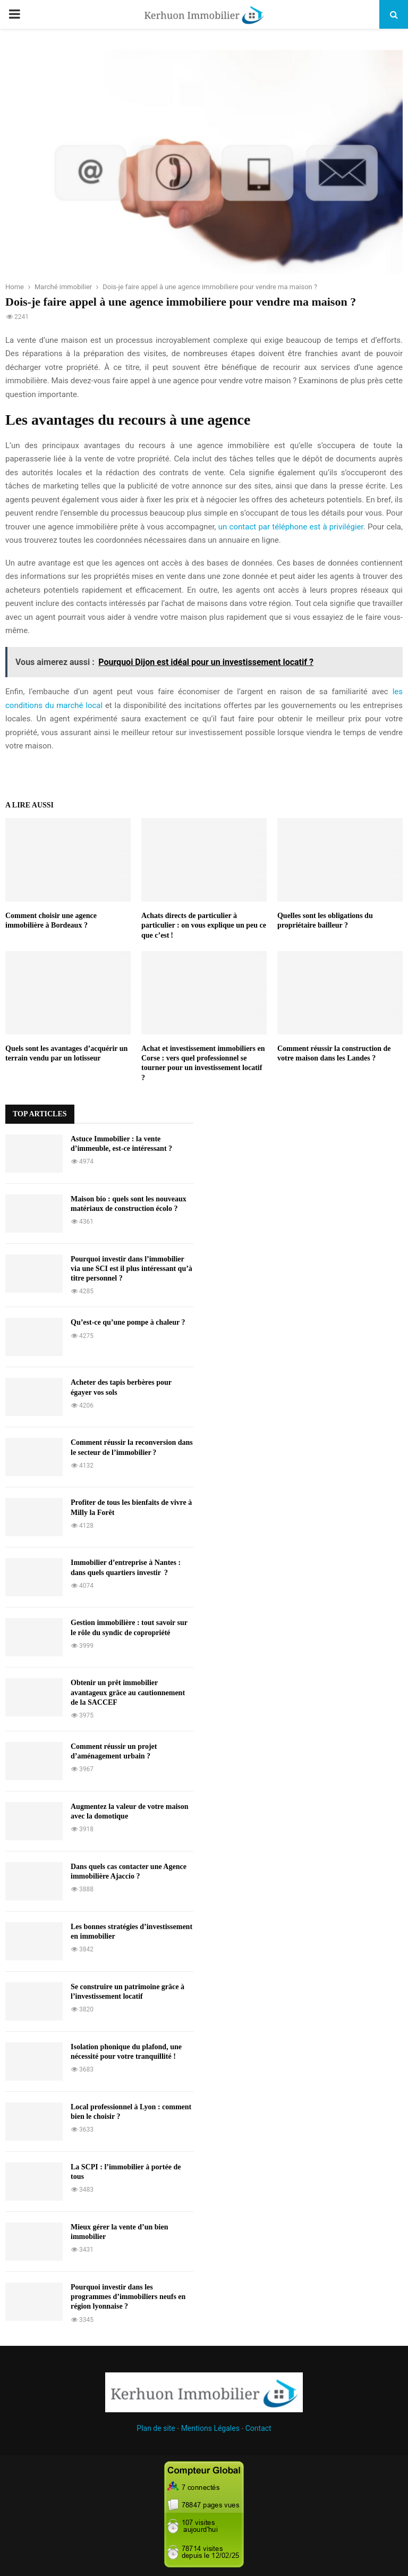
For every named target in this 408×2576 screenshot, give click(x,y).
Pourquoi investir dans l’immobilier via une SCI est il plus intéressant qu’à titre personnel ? (131, 1268)
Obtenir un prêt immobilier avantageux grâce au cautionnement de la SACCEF (128, 1692)
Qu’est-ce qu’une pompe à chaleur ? (128, 1322)
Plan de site (156, 2428)
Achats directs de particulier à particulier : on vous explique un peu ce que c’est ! (203, 925)
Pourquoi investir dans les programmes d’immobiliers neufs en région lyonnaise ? (128, 2296)
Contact (258, 2428)
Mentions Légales (210, 2428)
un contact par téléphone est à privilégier (290, 527)
